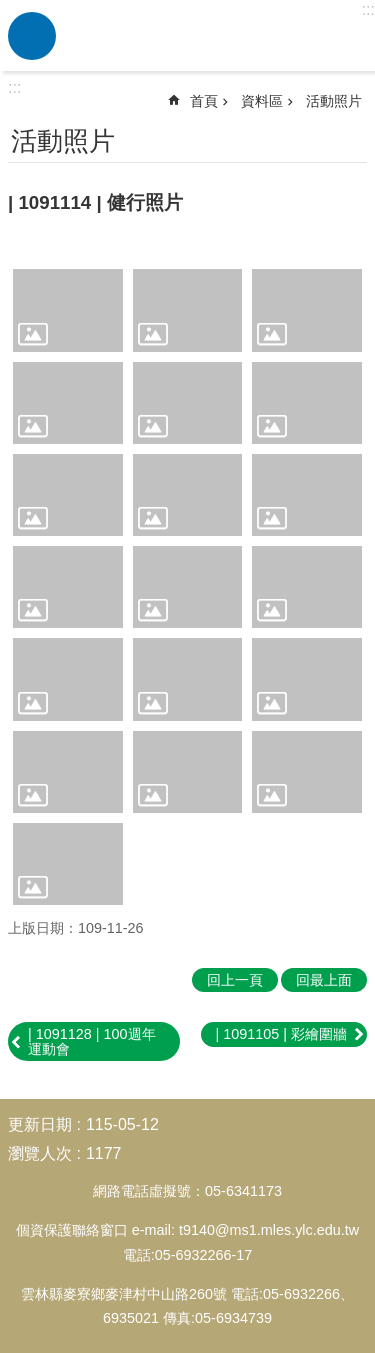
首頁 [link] (204, 101)
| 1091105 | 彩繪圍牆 (282, 1034)
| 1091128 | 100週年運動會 (92, 1041)
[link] (68, 310)
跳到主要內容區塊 (10, 10)
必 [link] (32, 36)
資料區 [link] (262, 101)
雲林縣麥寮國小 (212, 36)
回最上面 (324, 980)
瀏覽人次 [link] (40, 1153)
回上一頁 (235, 980)
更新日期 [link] (40, 1124)
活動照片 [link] (334, 101)
